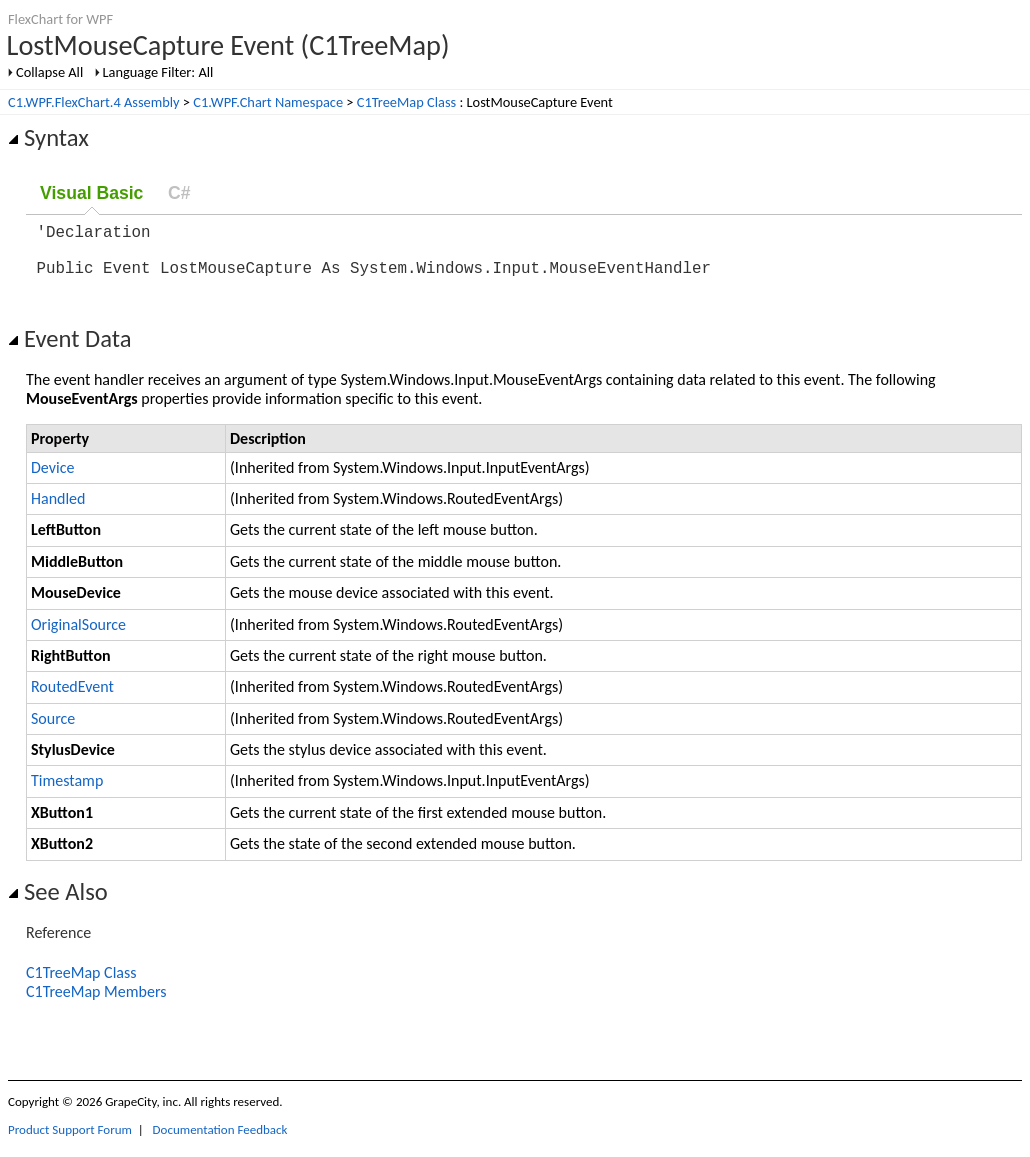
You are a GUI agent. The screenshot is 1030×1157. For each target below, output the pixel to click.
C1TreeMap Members (96, 1003)
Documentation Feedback (220, 1141)
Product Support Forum (70, 1141)
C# (179, 193)
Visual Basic (91, 193)
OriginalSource (78, 636)
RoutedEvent (72, 698)
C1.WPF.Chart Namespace (268, 102)
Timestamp (67, 792)
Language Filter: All (158, 72)
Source (53, 730)
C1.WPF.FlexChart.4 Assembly (94, 102)
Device (52, 479)
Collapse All (49, 72)
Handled (58, 510)
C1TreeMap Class (406, 102)
